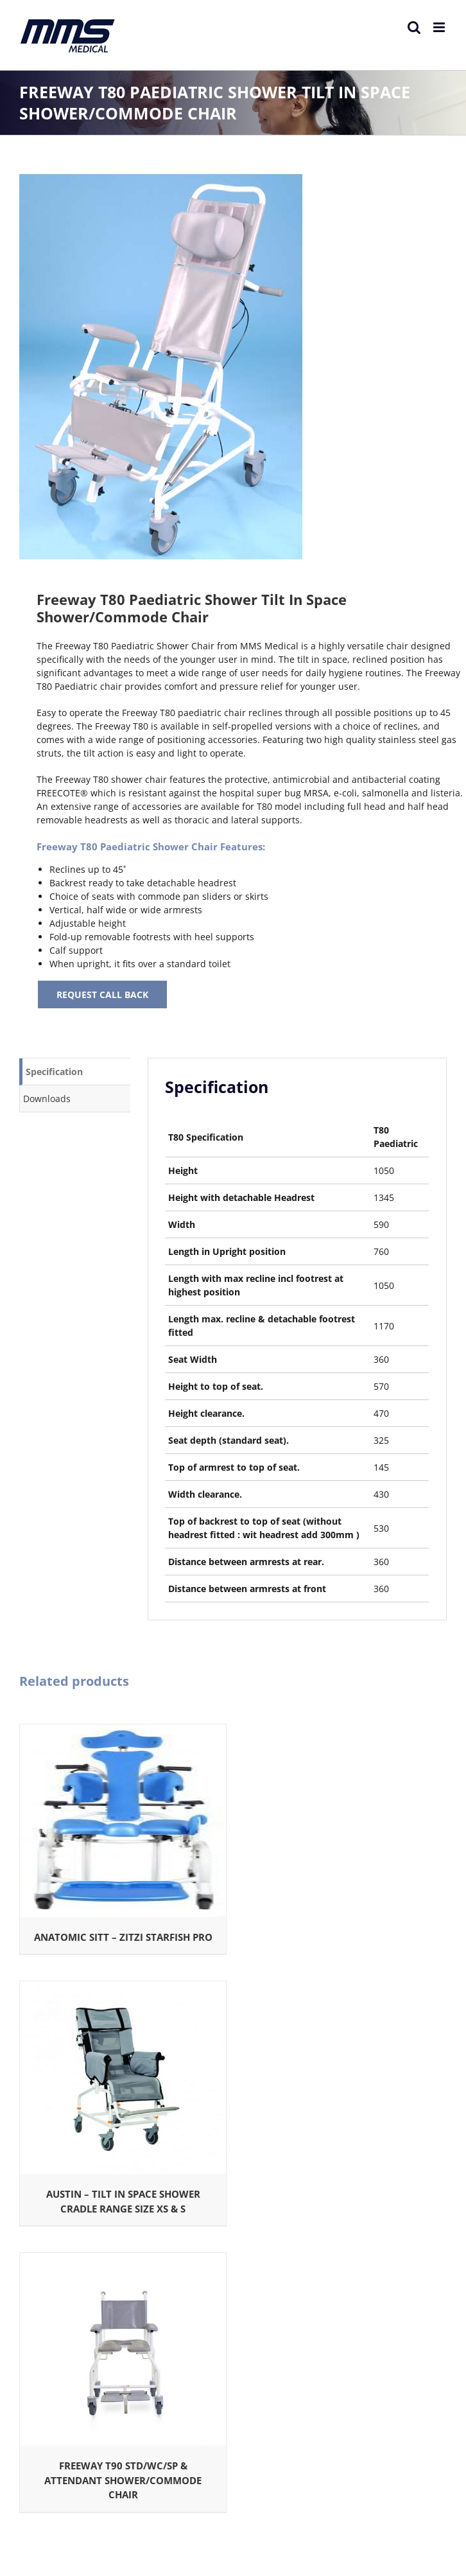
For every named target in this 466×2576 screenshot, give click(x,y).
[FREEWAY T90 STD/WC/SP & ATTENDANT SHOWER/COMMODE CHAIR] (123, 2260)
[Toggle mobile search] (414, 27)
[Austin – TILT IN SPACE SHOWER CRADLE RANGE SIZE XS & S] (123, 1988)
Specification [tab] (54, 1071)
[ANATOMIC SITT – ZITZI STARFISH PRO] (123, 1731)
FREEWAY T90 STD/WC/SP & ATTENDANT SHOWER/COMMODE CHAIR (123, 2480)
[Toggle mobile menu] (440, 27)
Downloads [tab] (47, 1098)
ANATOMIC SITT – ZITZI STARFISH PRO (123, 1937)
